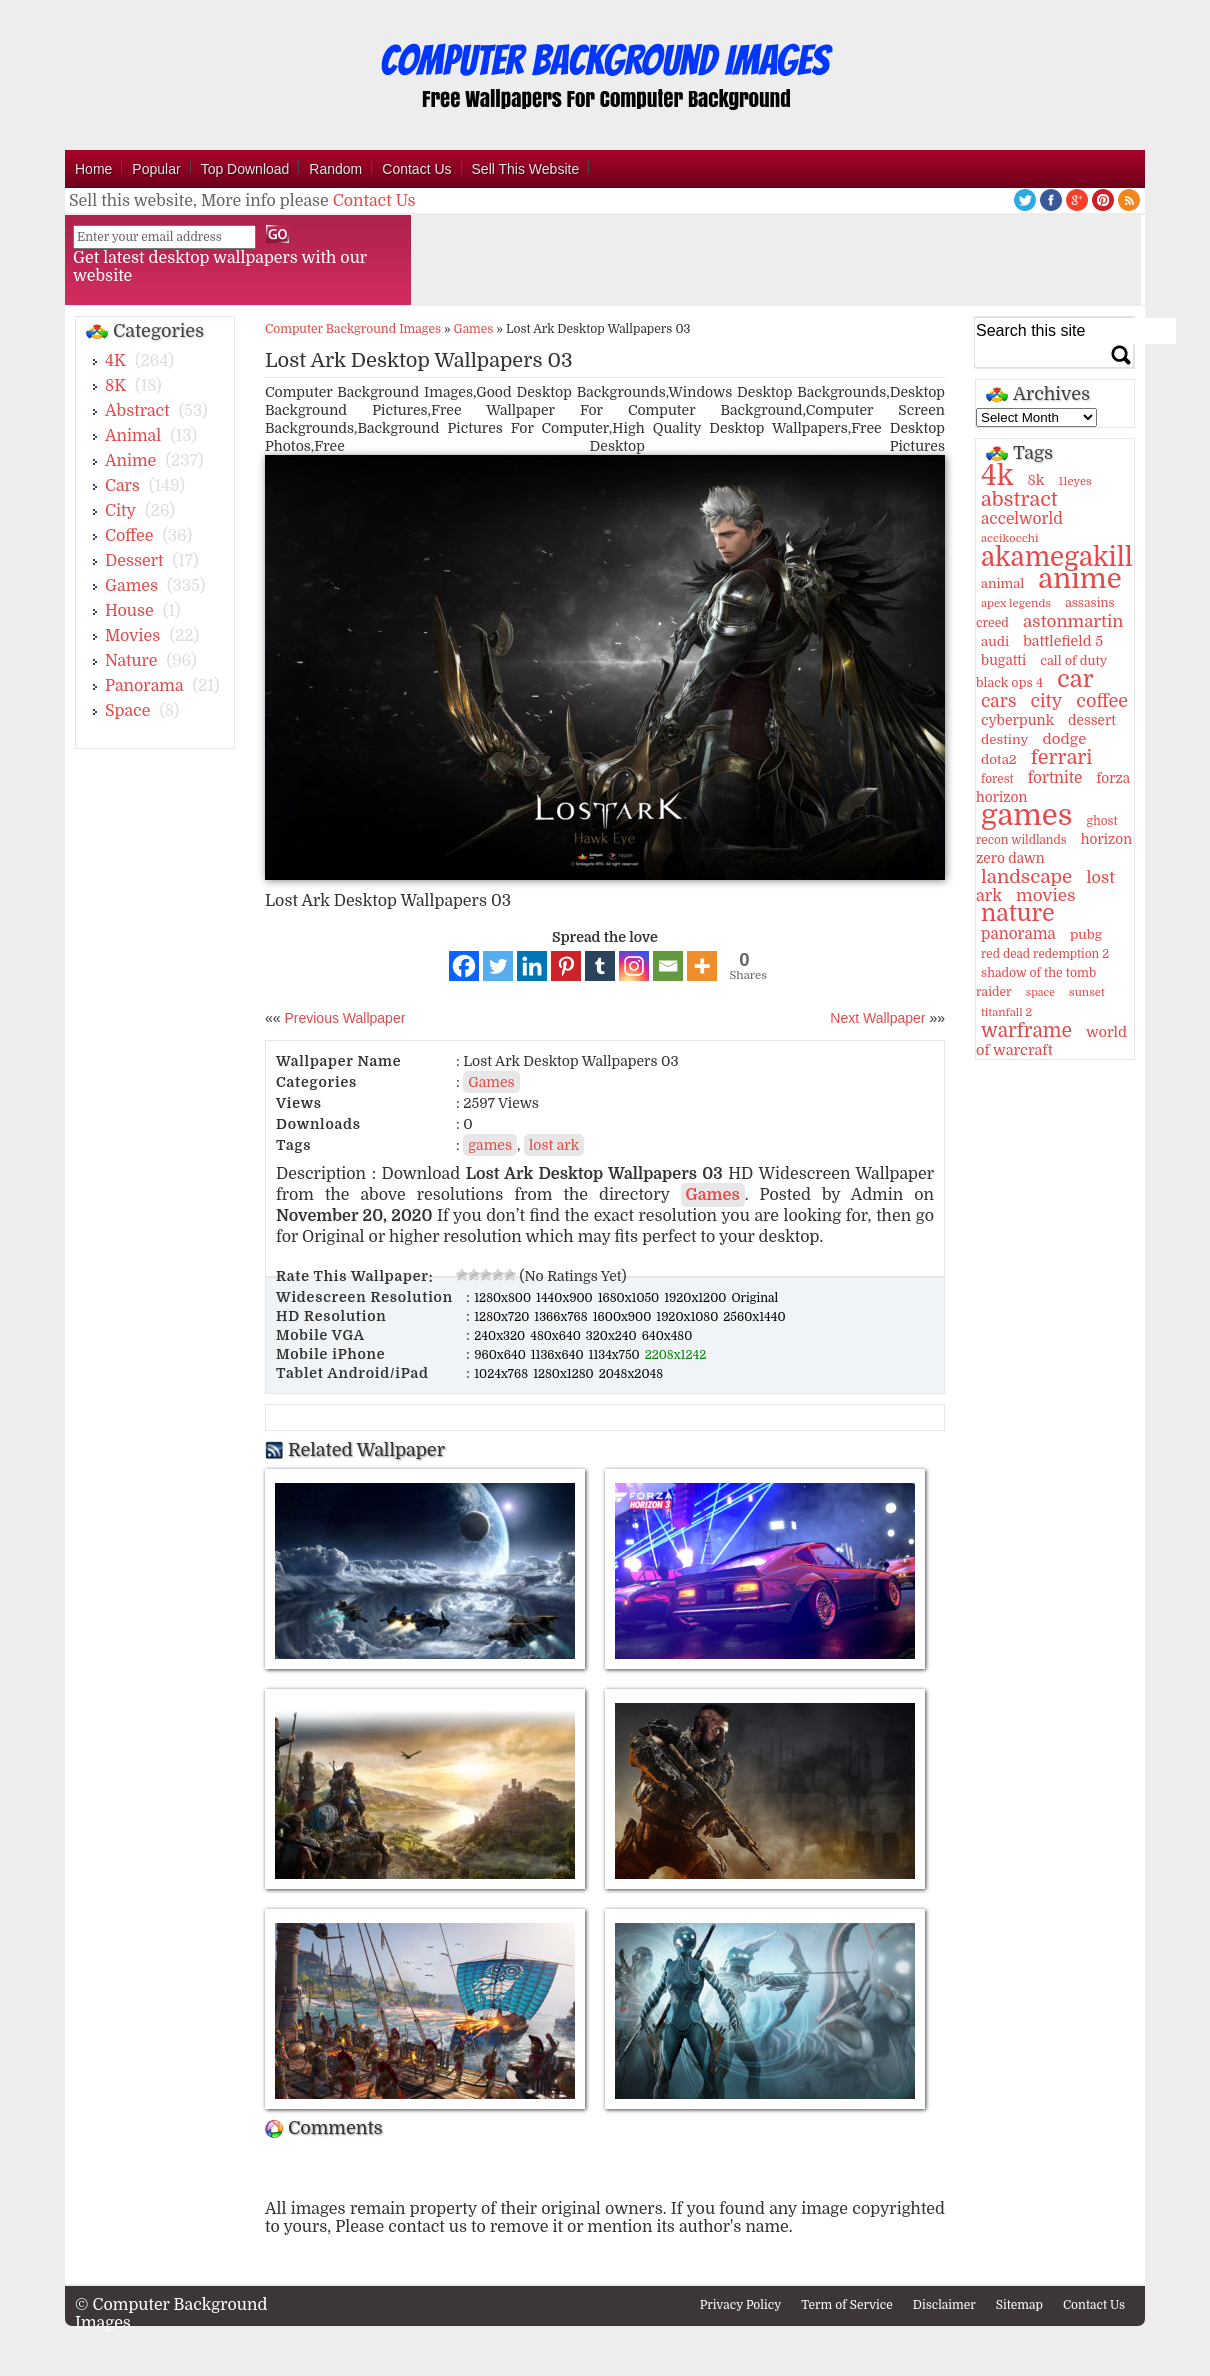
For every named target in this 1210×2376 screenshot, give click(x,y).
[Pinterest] (566, 966)
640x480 (667, 1336)
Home (93, 169)
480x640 (557, 1336)
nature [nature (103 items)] (1018, 913)
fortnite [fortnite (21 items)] (1055, 778)
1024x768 (502, 1374)
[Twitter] (498, 966)
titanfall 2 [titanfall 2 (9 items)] (1006, 1012)
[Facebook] (464, 966)
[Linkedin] (532, 966)
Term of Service (847, 2305)
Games (131, 586)
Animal (133, 436)
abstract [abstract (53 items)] (1019, 499)
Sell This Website (526, 169)
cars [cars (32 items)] (998, 701)
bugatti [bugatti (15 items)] (1003, 660)
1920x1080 (688, 1317)
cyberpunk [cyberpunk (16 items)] (1017, 720)
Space (127, 711)
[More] (702, 966)
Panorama (144, 686)
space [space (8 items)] (1040, 992)
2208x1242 (676, 1355)
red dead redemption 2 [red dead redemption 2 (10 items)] (1045, 954)
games (490, 1145)
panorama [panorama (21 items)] (1018, 934)
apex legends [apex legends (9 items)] (1016, 603)
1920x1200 (696, 1298)
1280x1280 (565, 1374)
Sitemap (1019, 2305)
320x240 (613, 1336)
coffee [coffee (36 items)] (1102, 701)
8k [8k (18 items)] (1035, 480)
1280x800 (504, 1298)
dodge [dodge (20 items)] (1064, 739)
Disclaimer (944, 2305)
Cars (122, 486)
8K (115, 386)
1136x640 (559, 1355)
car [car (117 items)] (1075, 679)
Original (754, 1298)
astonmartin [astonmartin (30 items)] (1073, 621)
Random (335, 169)
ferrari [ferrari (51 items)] (1062, 757)
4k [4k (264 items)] (997, 476)
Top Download (245, 169)
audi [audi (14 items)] (995, 641)
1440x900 (566, 1298)
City (120, 511)
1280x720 (503, 1317)
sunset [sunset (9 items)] (1087, 992)
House (129, 611)
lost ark (554, 1145)
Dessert (134, 561)
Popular (156, 169)
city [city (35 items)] (1046, 701)
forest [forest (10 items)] (997, 779)
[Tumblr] (600, 966)
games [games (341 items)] (1026, 815)
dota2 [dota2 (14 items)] (999, 759)
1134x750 (616, 1355)
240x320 (501, 1336)
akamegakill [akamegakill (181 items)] (1057, 557)
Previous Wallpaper (343, 1018)
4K (115, 361)
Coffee (129, 536)
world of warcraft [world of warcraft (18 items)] (1051, 1041)
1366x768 (562, 1317)
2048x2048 (631, 1374)
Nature (131, 661)
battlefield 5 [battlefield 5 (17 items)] (1063, 641)
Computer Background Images (353, 329)
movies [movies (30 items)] (1046, 895)
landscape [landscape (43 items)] (1026, 877)
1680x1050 (630, 1298)
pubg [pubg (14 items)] (1086, 934)
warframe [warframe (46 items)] (1026, 1031)
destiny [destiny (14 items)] (1004, 739)
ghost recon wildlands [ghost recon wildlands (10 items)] (1046, 830)
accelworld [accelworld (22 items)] (1022, 519)
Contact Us (416, 169)
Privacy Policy (741, 2305)
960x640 (501, 1355)
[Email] (668, 966)
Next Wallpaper (877, 1018)
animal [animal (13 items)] (1002, 583)
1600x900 (624, 1317)
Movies (132, 636)
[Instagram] (634, 966)
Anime (130, 461)
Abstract (137, 411)
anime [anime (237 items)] (1079, 579)
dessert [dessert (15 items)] (1092, 720)
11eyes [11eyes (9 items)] (1075, 481)
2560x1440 (754, 1317)
